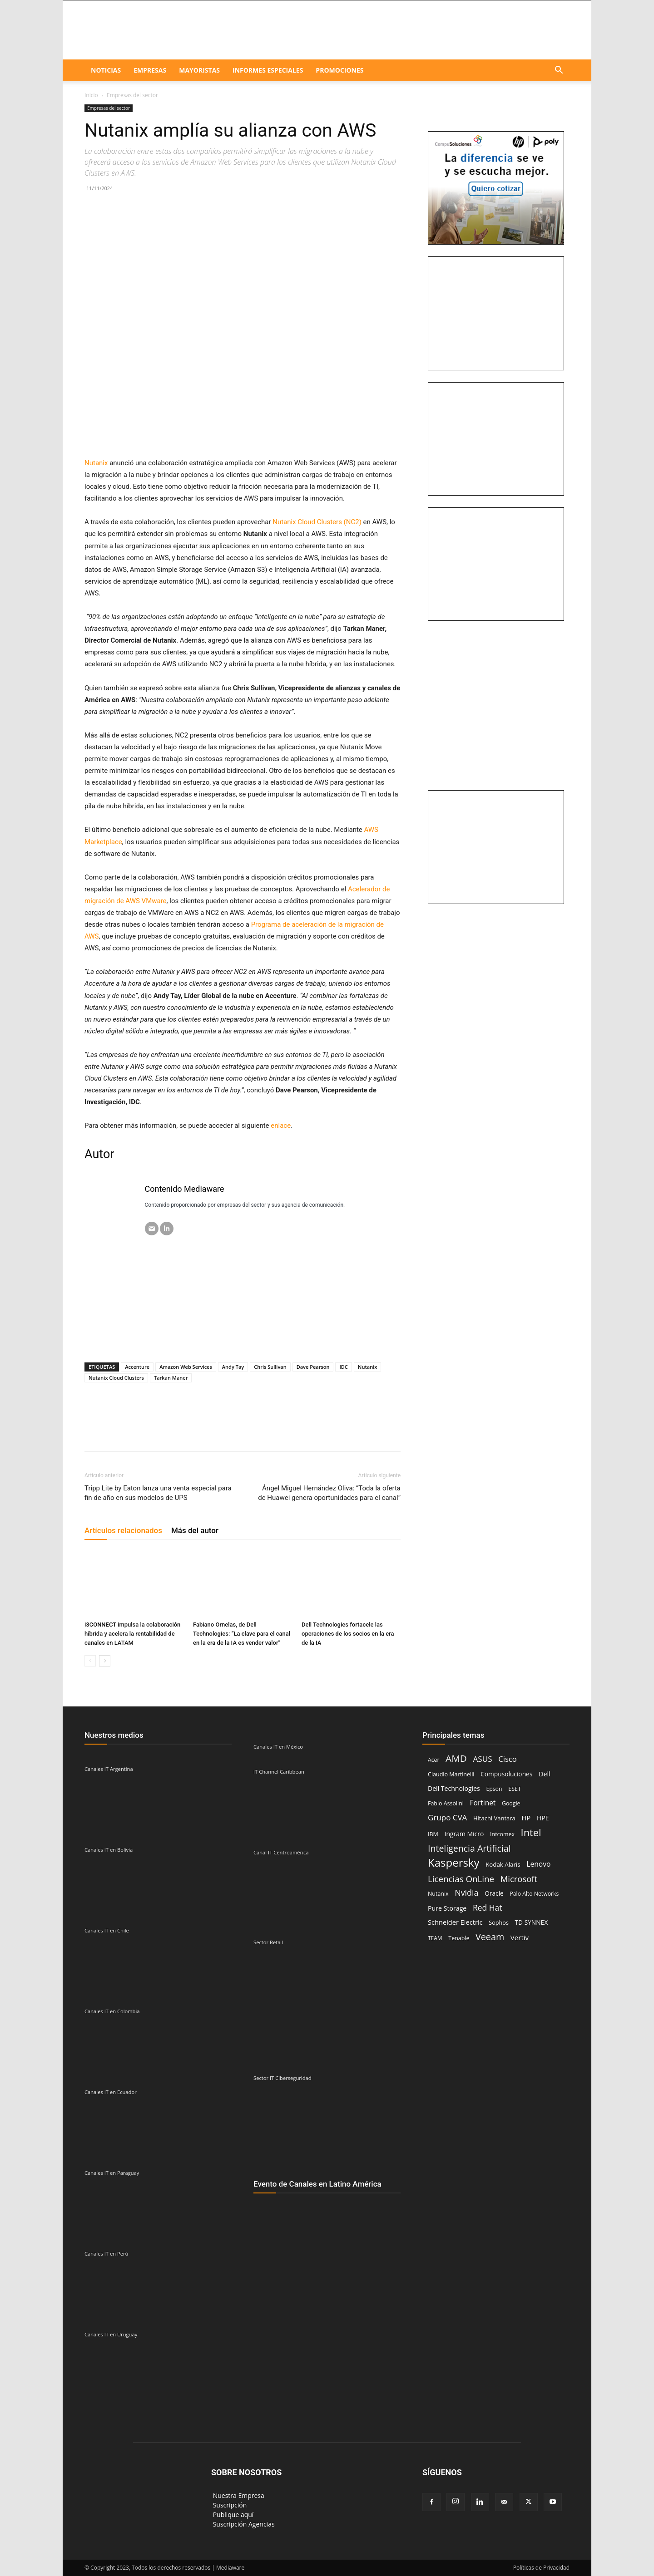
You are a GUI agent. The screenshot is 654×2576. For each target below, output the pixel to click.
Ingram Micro (464, 1833)
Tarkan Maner (171, 1377)
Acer (433, 1760)
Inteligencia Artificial (469, 1848)
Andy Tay (233, 1366)
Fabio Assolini (446, 1803)
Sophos (499, 1922)
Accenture (137, 1366)
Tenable (458, 1938)
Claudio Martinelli (451, 1774)
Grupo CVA (447, 1817)
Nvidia (466, 1893)
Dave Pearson (313, 1366)
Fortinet (483, 1803)
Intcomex (502, 1834)
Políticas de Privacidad (541, 2567)
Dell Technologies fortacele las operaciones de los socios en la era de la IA (348, 1633)
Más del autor (194, 1530)
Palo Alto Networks (534, 1894)
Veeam (490, 1937)
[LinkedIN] (166, 1228)
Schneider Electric (455, 1922)
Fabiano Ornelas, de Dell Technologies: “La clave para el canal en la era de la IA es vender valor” (241, 1633)
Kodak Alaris (503, 1864)
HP (525, 1817)
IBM (433, 1834)
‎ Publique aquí (232, 2514)
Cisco (507, 1759)
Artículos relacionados (123, 1530)
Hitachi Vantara (494, 1818)
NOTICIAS (106, 70)
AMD (456, 1758)
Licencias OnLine (461, 1878)
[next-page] (104, 1661)
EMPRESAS (150, 70)
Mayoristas (199, 70)
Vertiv (519, 1937)
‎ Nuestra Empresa (237, 2495)
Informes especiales (268, 70)
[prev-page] (90, 1661)
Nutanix (367, 1366)
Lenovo (538, 1864)
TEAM (435, 1938)
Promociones (339, 70)
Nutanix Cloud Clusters (116, 1377)
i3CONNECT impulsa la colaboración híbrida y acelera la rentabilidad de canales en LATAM (132, 1633)
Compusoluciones (506, 1774)
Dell (544, 1774)
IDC (343, 1366)
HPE (543, 1818)
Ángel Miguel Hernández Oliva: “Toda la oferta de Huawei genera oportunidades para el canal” (329, 1493)
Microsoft (518, 1878)
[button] (559, 71)
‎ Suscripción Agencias (243, 2524)
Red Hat (487, 1907)
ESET (514, 1789)
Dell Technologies (454, 1788)
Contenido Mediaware (184, 1189)
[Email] (152, 1228)
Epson (494, 1789)
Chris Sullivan (270, 1366)
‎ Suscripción (229, 2505)
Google (511, 1803)
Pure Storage (447, 1908)
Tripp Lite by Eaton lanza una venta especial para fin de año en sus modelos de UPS (158, 1493)
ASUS (482, 1759)
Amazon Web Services (185, 1366)
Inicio (91, 95)
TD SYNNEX (531, 1922)
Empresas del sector (108, 108)
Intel (531, 1832)
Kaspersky (454, 1862)
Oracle (494, 1893)
